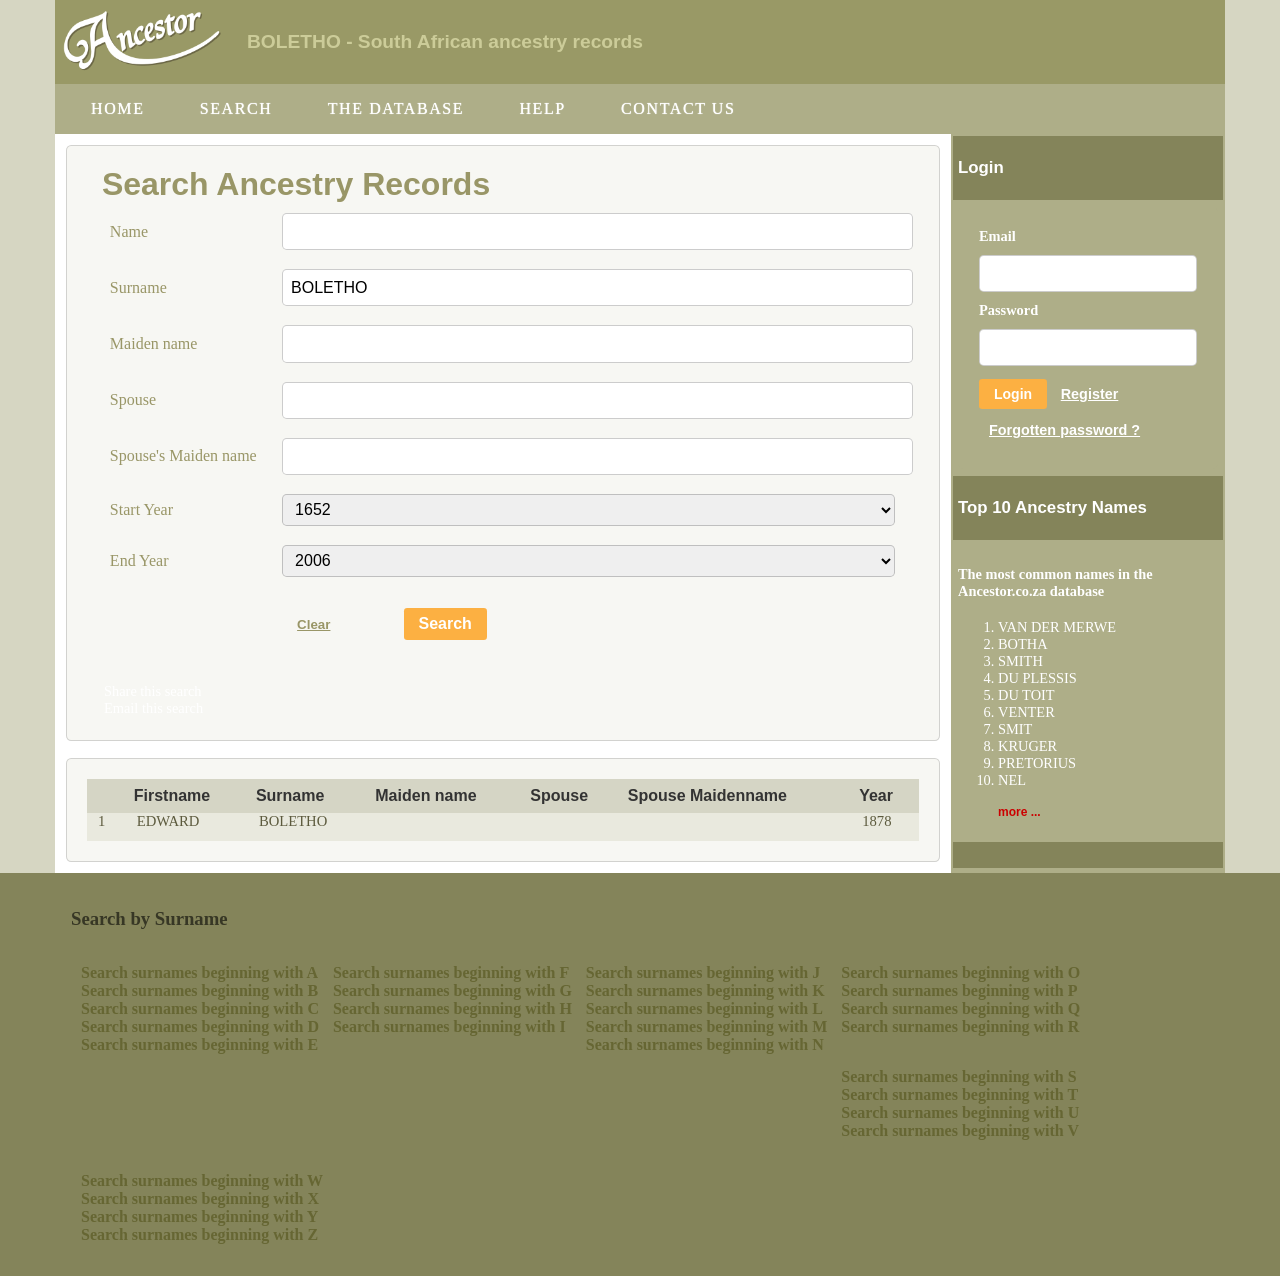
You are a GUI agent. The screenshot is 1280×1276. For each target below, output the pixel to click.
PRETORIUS (1037, 763)
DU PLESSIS (1037, 678)
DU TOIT (1026, 695)
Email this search (153, 708)
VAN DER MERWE (1057, 627)
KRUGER (1027, 746)
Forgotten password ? (1064, 430)
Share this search (153, 691)
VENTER (1026, 712)
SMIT (1015, 729)
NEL (1012, 780)
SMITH (1020, 661)
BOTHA (1023, 644)
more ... (1019, 812)
